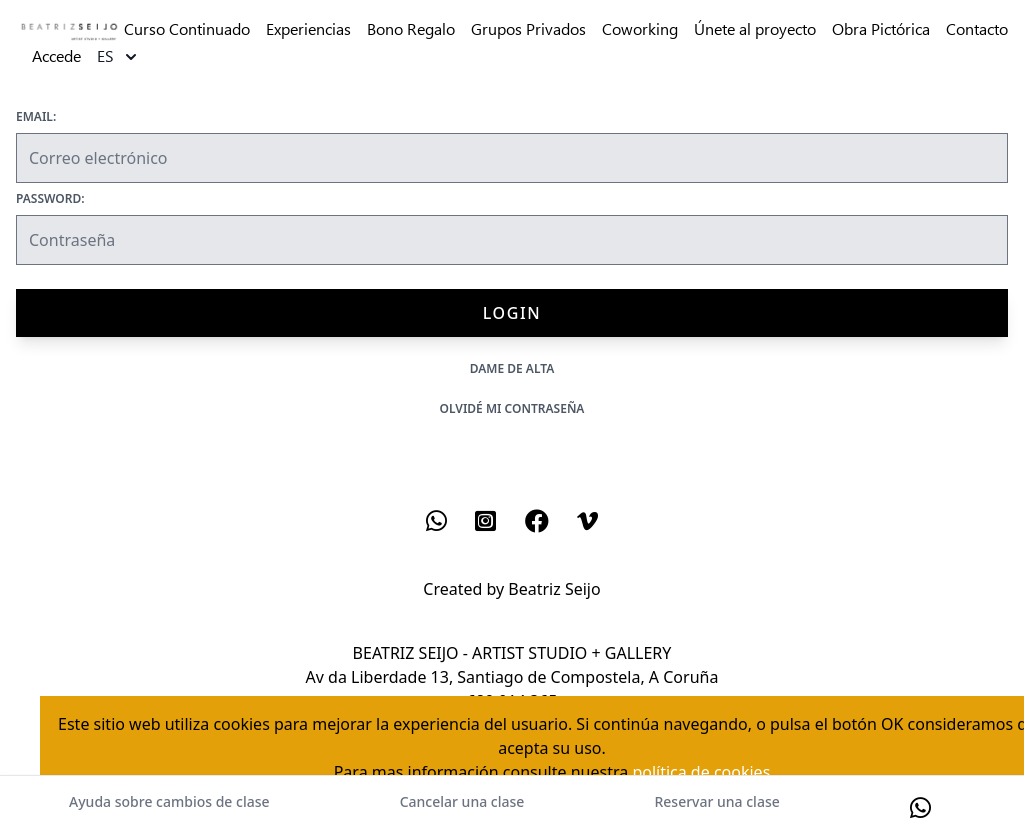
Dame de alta (512, 368)
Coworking (640, 29)
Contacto (977, 29)
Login (512, 313)
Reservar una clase (716, 801)
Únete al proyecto (755, 29)
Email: (36, 117)
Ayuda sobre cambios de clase (169, 801)
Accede (56, 56)
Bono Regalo (411, 29)
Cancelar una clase (462, 801)
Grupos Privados (528, 29)
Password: (50, 199)
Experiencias (308, 29)
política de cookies (701, 772)
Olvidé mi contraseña (512, 408)
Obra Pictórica (881, 29)
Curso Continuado (187, 29)
